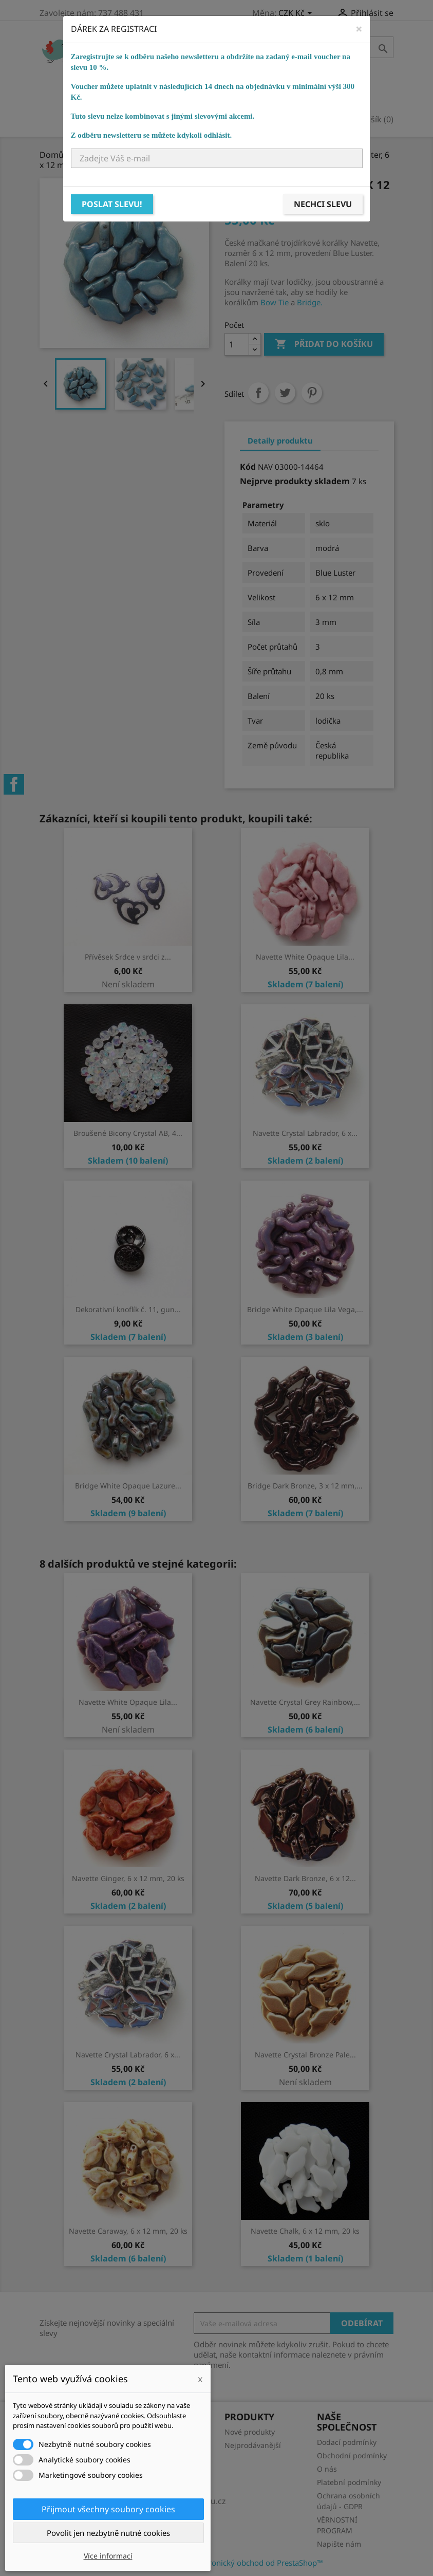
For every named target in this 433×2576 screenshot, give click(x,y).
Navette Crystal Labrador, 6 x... (305, 1133)
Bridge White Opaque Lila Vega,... (305, 1309)
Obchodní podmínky (352, 2455)
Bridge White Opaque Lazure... (128, 1486)
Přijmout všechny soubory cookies (108, 2509)
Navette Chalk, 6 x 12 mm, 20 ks (305, 2231)
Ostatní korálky (287, 64)
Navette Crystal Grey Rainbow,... (305, 1702)
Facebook (14, 784)
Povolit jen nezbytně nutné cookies (108, 2533)
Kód (248, 467)
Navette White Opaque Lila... (305, 957)
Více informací (108, 2556)
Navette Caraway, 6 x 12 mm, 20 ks (128, 2231)
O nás (327, 2469)
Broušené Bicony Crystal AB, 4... (127, 1133)
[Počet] (236, 344)
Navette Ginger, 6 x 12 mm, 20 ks (128, 1878)
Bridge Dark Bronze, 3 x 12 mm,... (305, 1486)
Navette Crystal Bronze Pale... (305, 2054)
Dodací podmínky (346, 2442)
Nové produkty (249, 2432)
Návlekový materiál (160, 94)
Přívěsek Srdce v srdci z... (128, 957)
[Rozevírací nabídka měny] (297, 14)
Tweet (285, 392)
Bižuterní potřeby (274, 79)
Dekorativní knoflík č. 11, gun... (128, 1309)
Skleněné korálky (194, 64)
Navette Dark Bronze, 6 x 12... (305, 1878)
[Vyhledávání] (329, 47)
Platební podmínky (349, 2482)
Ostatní (235, 94)
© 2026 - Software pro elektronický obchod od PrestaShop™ (216, 2562)
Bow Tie (274, 302)
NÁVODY (322, 94)
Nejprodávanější (252, 2445)
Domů (127, 64)
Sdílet (258, 392)
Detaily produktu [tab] (280, 440)
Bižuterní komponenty (167, 79)
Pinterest (312, 392)
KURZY (279, 94)
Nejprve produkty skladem (295, 481)
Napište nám (339, 2544)
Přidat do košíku (324, 344)
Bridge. (310, 302)
